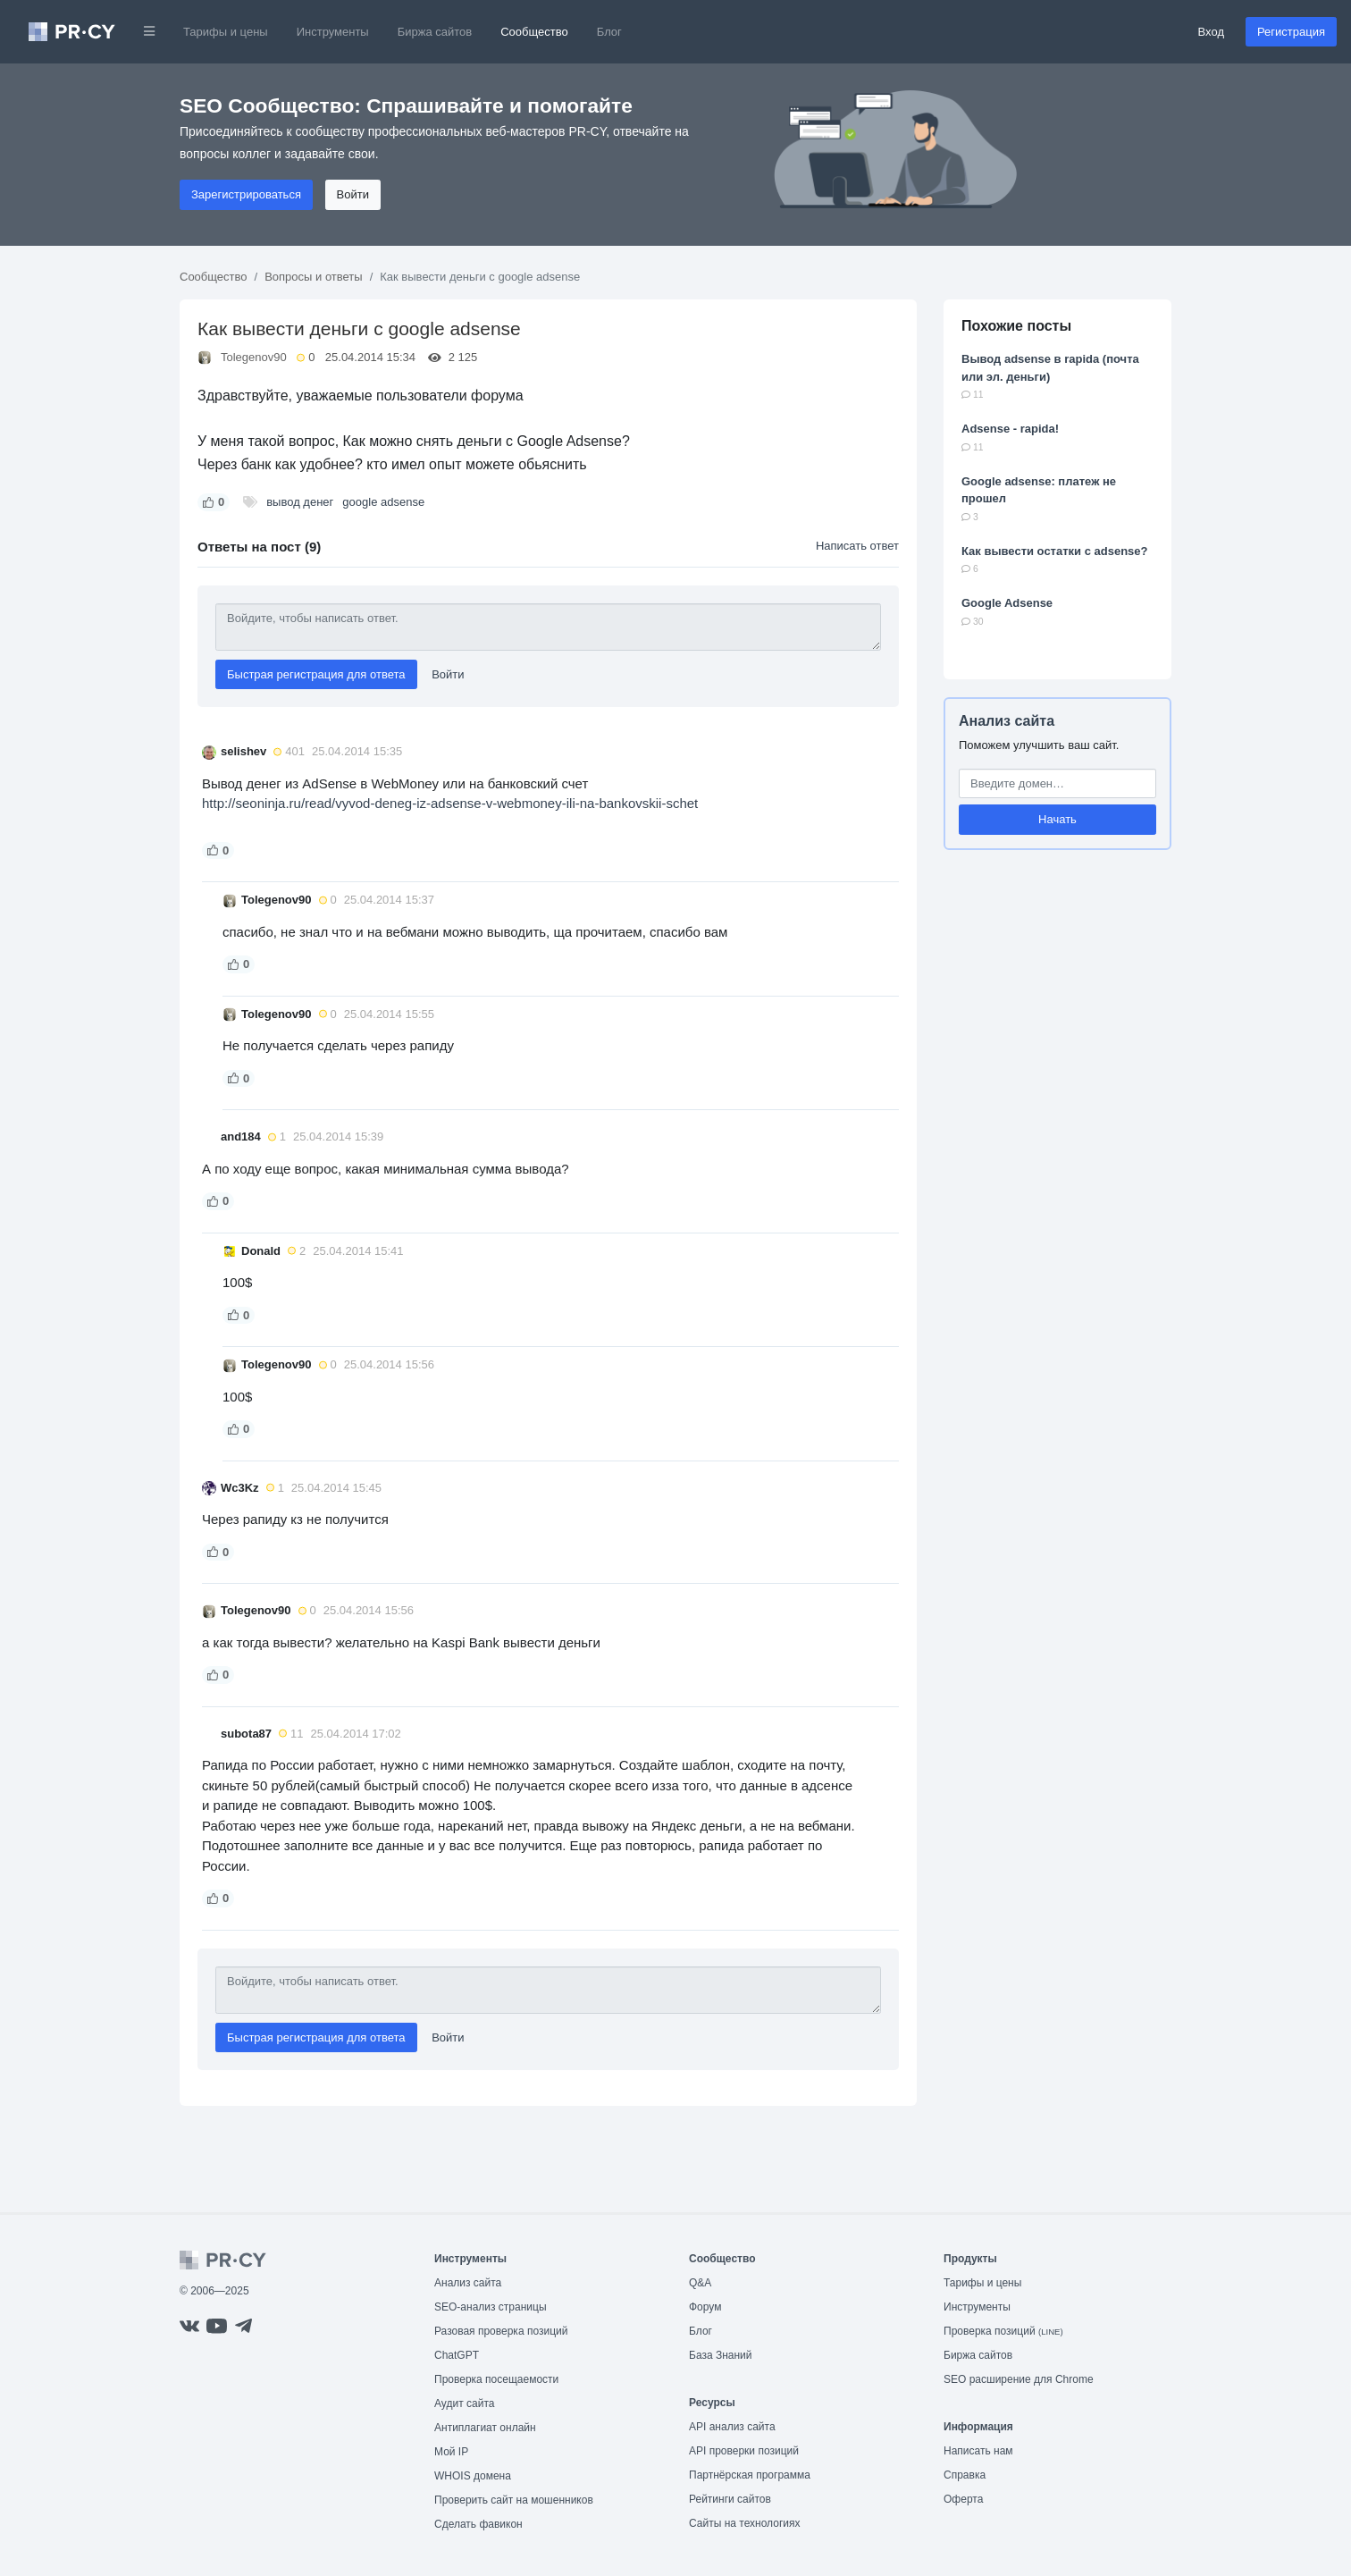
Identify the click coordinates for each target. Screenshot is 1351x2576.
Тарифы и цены (225, 31)
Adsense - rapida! (1010, 428)
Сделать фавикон (478, 2524)
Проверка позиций (1003, 2331)
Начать (1057, 819)
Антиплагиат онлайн (485, 2427)
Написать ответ (857, 545)
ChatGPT (456, 2355)
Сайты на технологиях (744, 2523)
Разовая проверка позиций (500, 2331)
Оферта (963, 2499)
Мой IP (451, 2452)
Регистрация (1291, 31)
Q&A (700, 2283)
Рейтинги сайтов (730, 2499)
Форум (705, 2307)
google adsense (383, 502)
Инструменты (333, 31)
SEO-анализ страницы (490, 2307)
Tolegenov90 (254, 357)
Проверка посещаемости (496, 2379)
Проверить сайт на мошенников (513, 2500)
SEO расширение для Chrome (1019, 2379)
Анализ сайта (1006, 720)
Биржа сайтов (435, 31)
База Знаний (720, 2355)
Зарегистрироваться (246, 194)
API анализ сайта (732, 2426)
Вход (1211, 31)
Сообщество (534, 31)
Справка (965, 2475)
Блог (609, 31)
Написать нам (978, 2451)
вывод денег (299, 502)
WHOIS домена (472, 2476)
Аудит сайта (464, 2403)
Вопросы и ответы (313, 276)
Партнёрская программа (749, 2475)
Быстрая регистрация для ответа (316, 674)
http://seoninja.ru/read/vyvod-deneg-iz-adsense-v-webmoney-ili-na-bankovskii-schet (450, 803)
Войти (353, 194)
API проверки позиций (744, 2451)
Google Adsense (1007, 603)
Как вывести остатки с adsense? (1054, 551)
